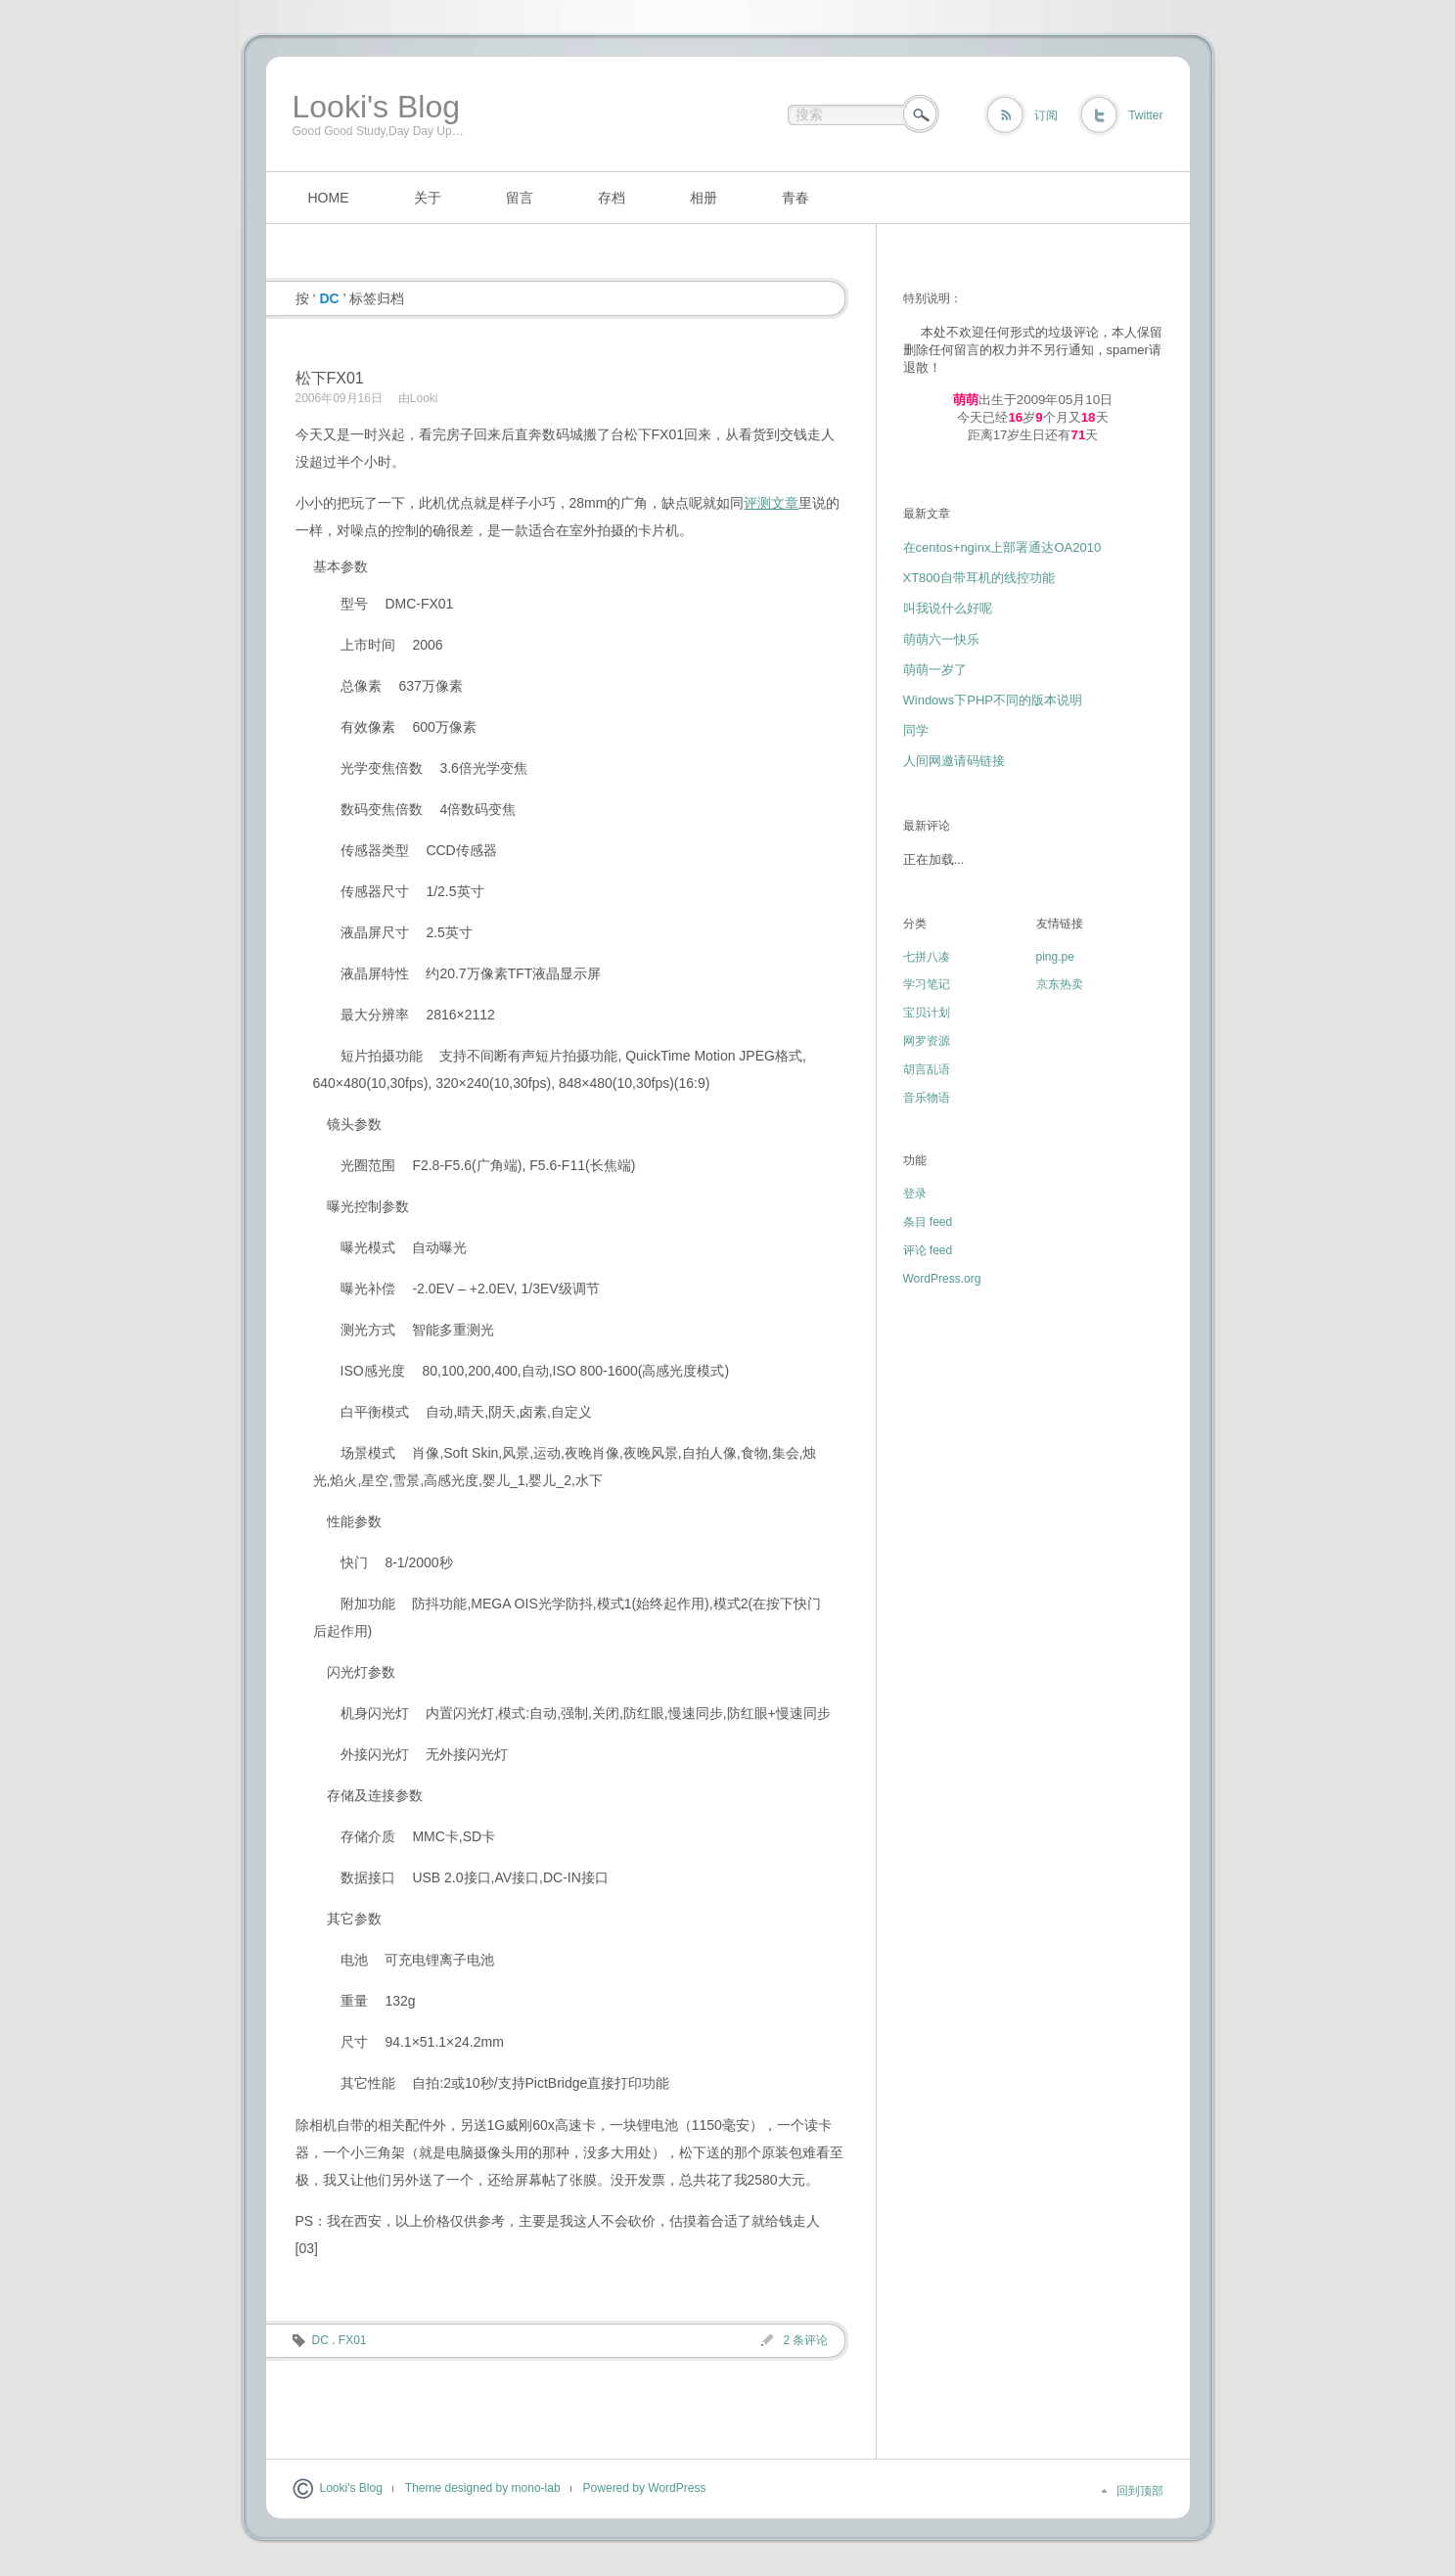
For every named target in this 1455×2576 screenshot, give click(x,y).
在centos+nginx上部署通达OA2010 (1002, 547)
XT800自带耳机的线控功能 (979, 577)
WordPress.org (942, 1279)
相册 (703, 197)
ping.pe (1055, 957)
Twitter (1145, 115)
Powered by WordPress (644, 2488)
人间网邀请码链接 (954, 760)
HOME (328, 197)
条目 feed (928, 1222)
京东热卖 (1059, 984)
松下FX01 (330, 378)
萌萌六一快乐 (941, 639)
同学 (916, 730)
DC (320, 2340)
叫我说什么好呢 (947, 608)
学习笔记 (926, 984)
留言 (519, 197)
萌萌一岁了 (935, 669)
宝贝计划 (926, 1012)
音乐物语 (926, 1098)
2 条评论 (805, 2340)
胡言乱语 (926, 1069)
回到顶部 (1139, 2491)
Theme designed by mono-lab (483, 2488)
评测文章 (771, 503)
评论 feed (928, 1250)
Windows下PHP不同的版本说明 (992, 700)
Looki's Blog (377, 106)
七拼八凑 (926, 957)
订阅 (1046, 115)
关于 (427, 197)
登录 (915, 1193)
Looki (424, 398)
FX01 (353, 2340)
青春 (795, 197)
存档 (611, 197)
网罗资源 (926, 1041)
